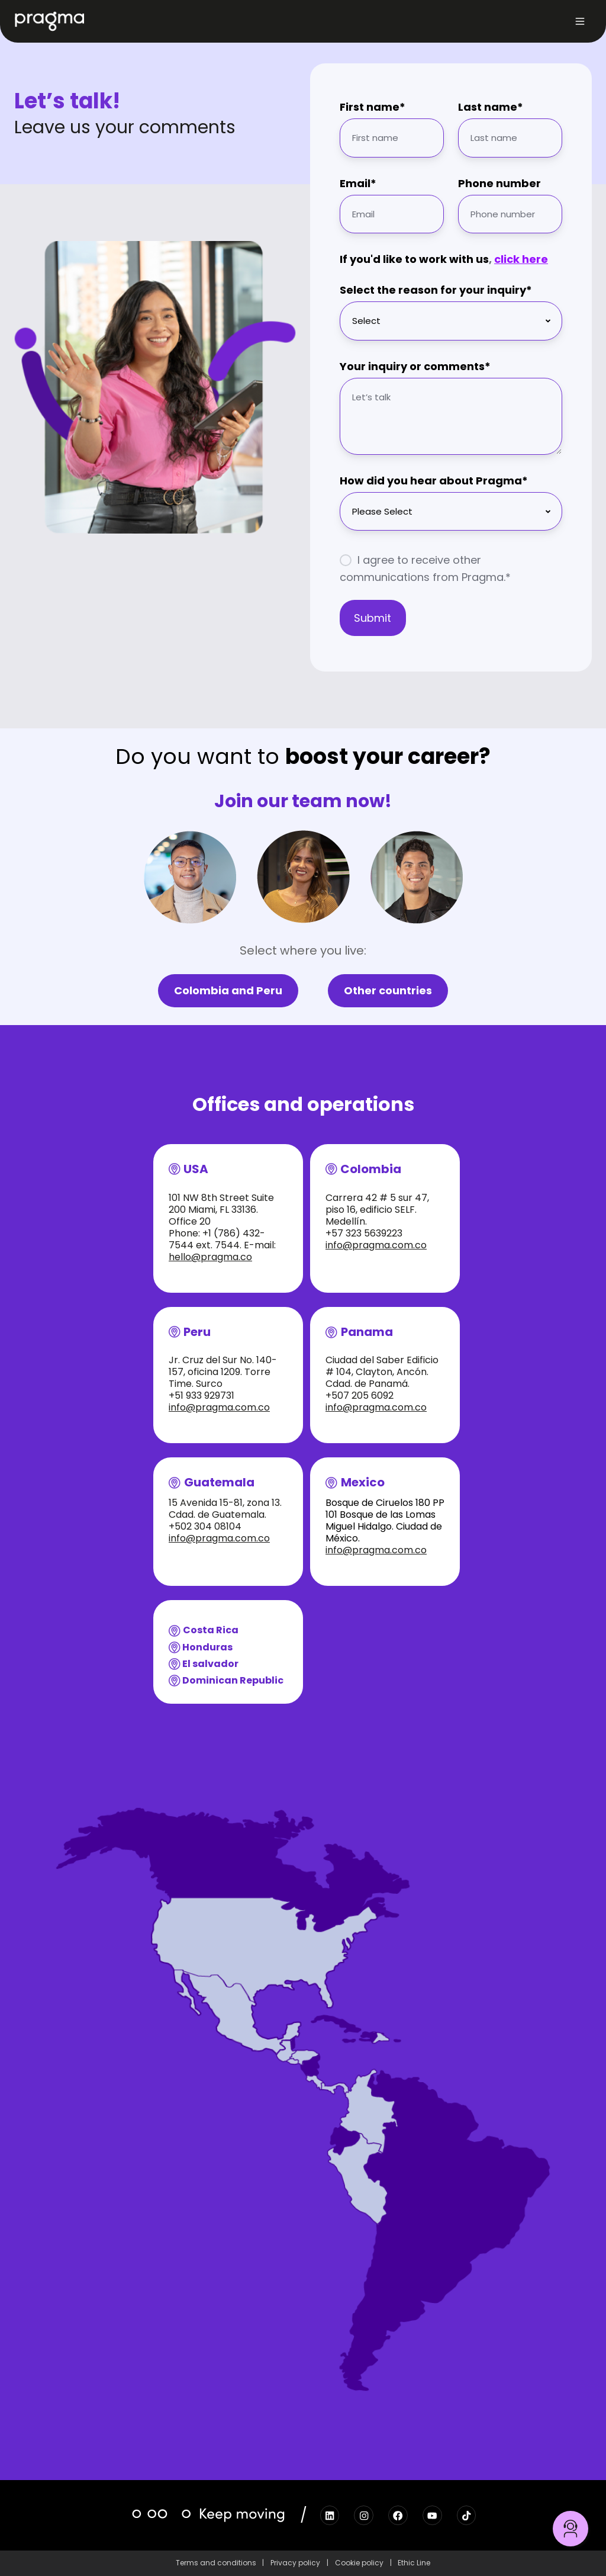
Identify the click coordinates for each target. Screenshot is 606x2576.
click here (521, 259)
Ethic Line (414, 2563)
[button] (580, 21)
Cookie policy (359, 2563)
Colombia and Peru (228, 990)
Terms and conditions (216, 2563)
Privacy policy (295, 2563)
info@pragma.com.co (376, 1245)
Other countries (388, 990)
